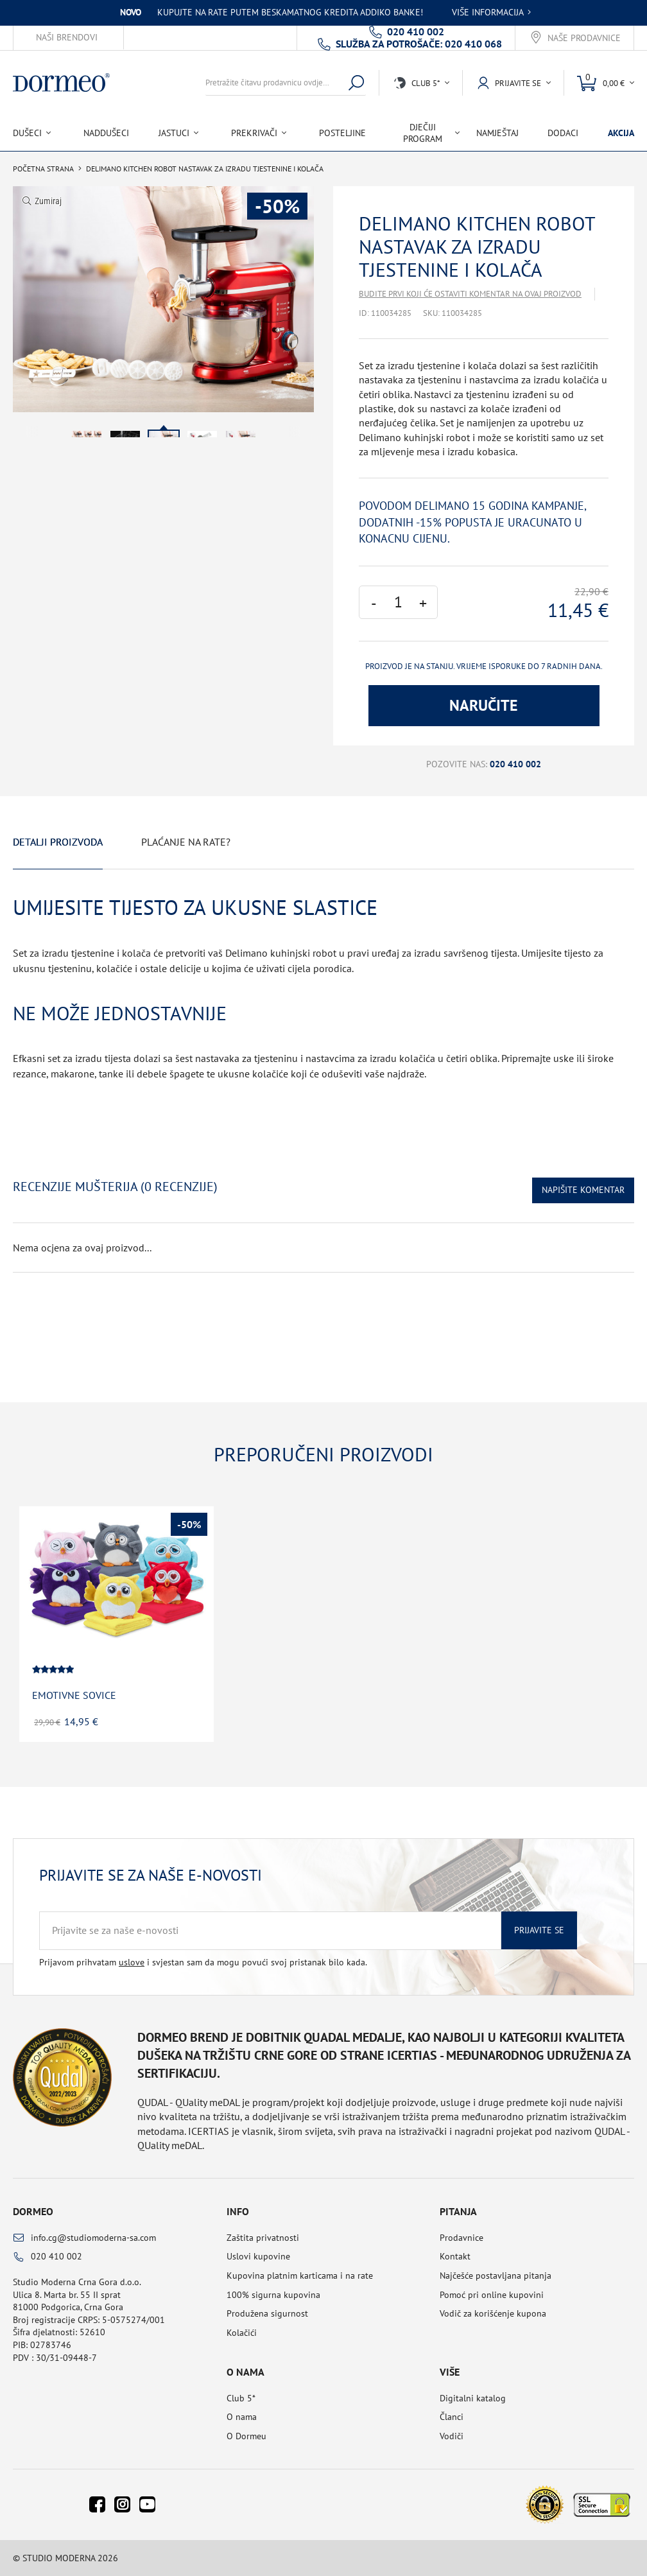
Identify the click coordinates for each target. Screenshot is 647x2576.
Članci (451, 2417)
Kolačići (242, 2332)
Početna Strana (43, 168)
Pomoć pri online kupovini (492, 2295)
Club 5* (241, 2398)
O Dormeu (246, 2436)
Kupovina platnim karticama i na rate (300, 2275)
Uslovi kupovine (258, 2256)
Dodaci (563, 133)
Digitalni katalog (473, 2398)
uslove (131, 1962)
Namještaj (497, 133)
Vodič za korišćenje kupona (493, 2313)
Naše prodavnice (584, 38)
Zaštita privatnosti (263, 2237)
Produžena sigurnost (267, 2313)
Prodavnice (461, 2237)
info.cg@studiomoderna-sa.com (93, 2237)
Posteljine (342, 133)
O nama (242, 2417)
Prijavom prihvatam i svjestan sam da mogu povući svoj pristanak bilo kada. (203, 1962)
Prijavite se (539, 1930)
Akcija (621, 133)
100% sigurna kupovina (273, 2295)
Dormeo (33, 2211)
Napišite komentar (583, 1190)
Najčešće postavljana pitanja (495, 2275)
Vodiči (451, 2436)
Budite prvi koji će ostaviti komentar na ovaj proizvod (470, 293)
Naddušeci (106, 133)
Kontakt (455, 2256)
